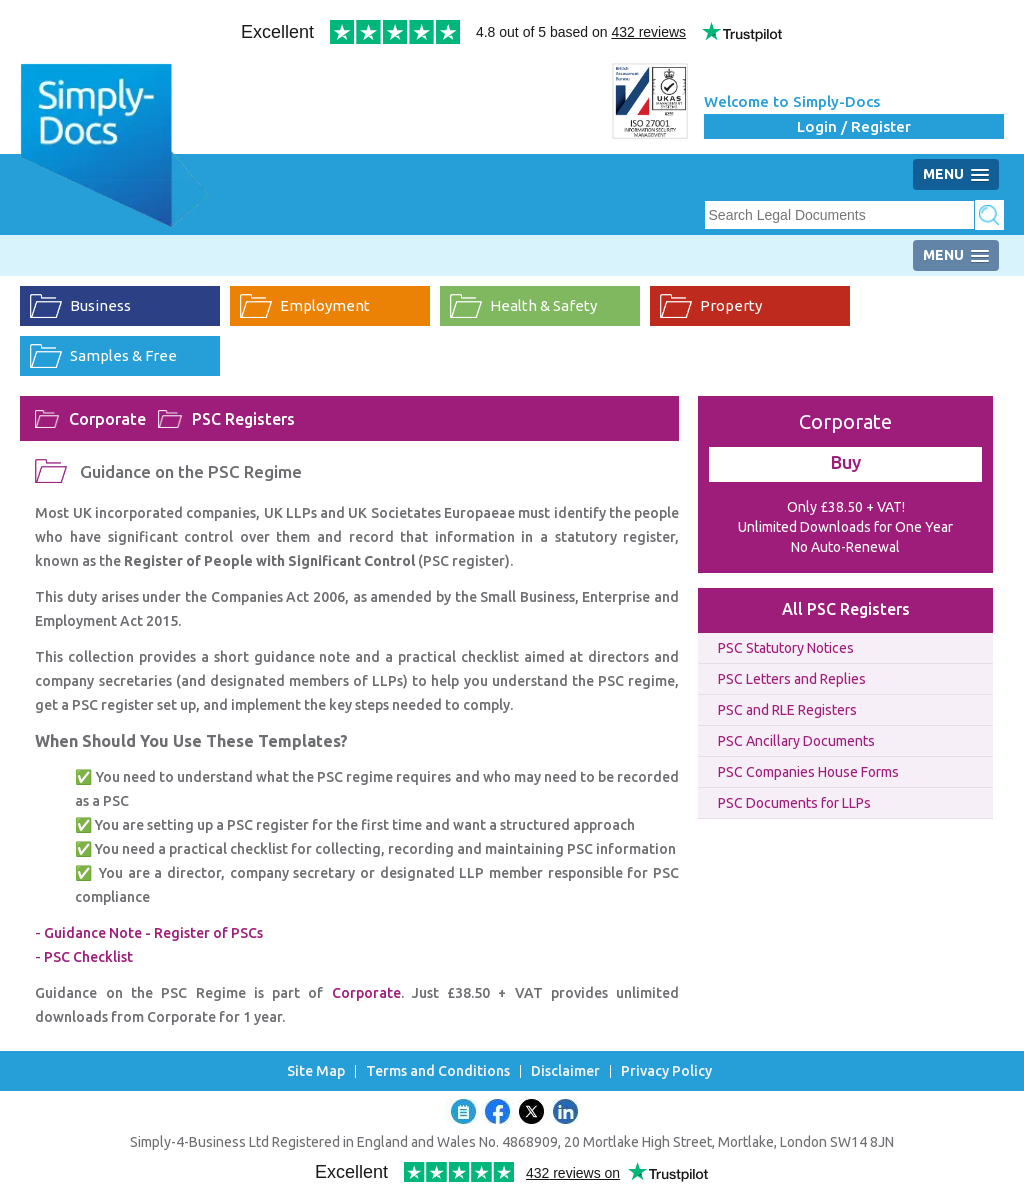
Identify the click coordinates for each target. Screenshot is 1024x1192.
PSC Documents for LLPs (794, 803)
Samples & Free (123, 355)
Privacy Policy (666, 1071)
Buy (846, 462)
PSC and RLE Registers (787, 710)
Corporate (107, 419)
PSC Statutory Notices (786, 648)
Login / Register (854, 126)
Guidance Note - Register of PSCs (153, 933)
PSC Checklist (88, 957)
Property (731, 305)
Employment (325, 305)
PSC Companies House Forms (808, 772)
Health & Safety (543, 305)
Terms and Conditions (438, 1071)
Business (100, 305)
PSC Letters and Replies (792, 679)
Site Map (316, 1071)
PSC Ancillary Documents (796, 741)
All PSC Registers (846, 609)
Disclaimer (565, 1071)
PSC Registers (243, 419)
